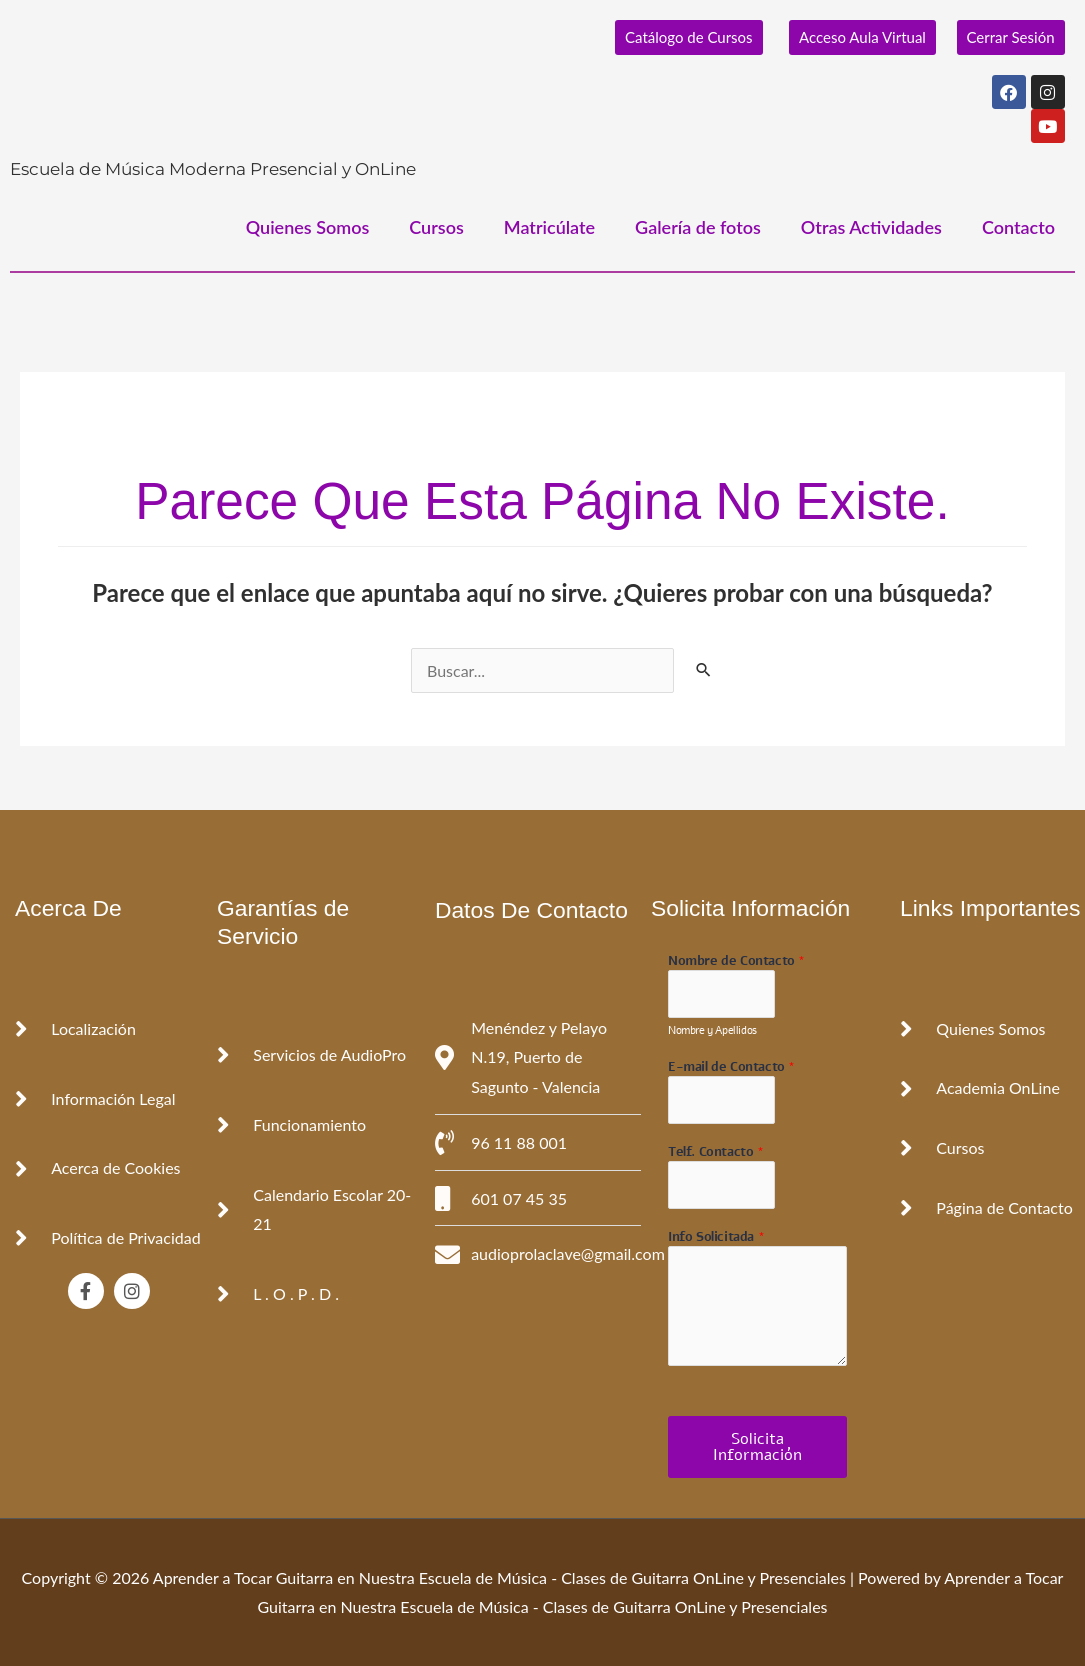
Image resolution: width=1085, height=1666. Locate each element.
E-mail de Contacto (731, 1067)
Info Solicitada (716, 1237)
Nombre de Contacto (736, 961)
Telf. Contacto (716, 1152)
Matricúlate (549, 227)
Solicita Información (757, 1447)
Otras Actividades (871, 227)
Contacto (1018, 227)
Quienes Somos (308, 227)
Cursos (436, 227)
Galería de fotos (698, 227)
